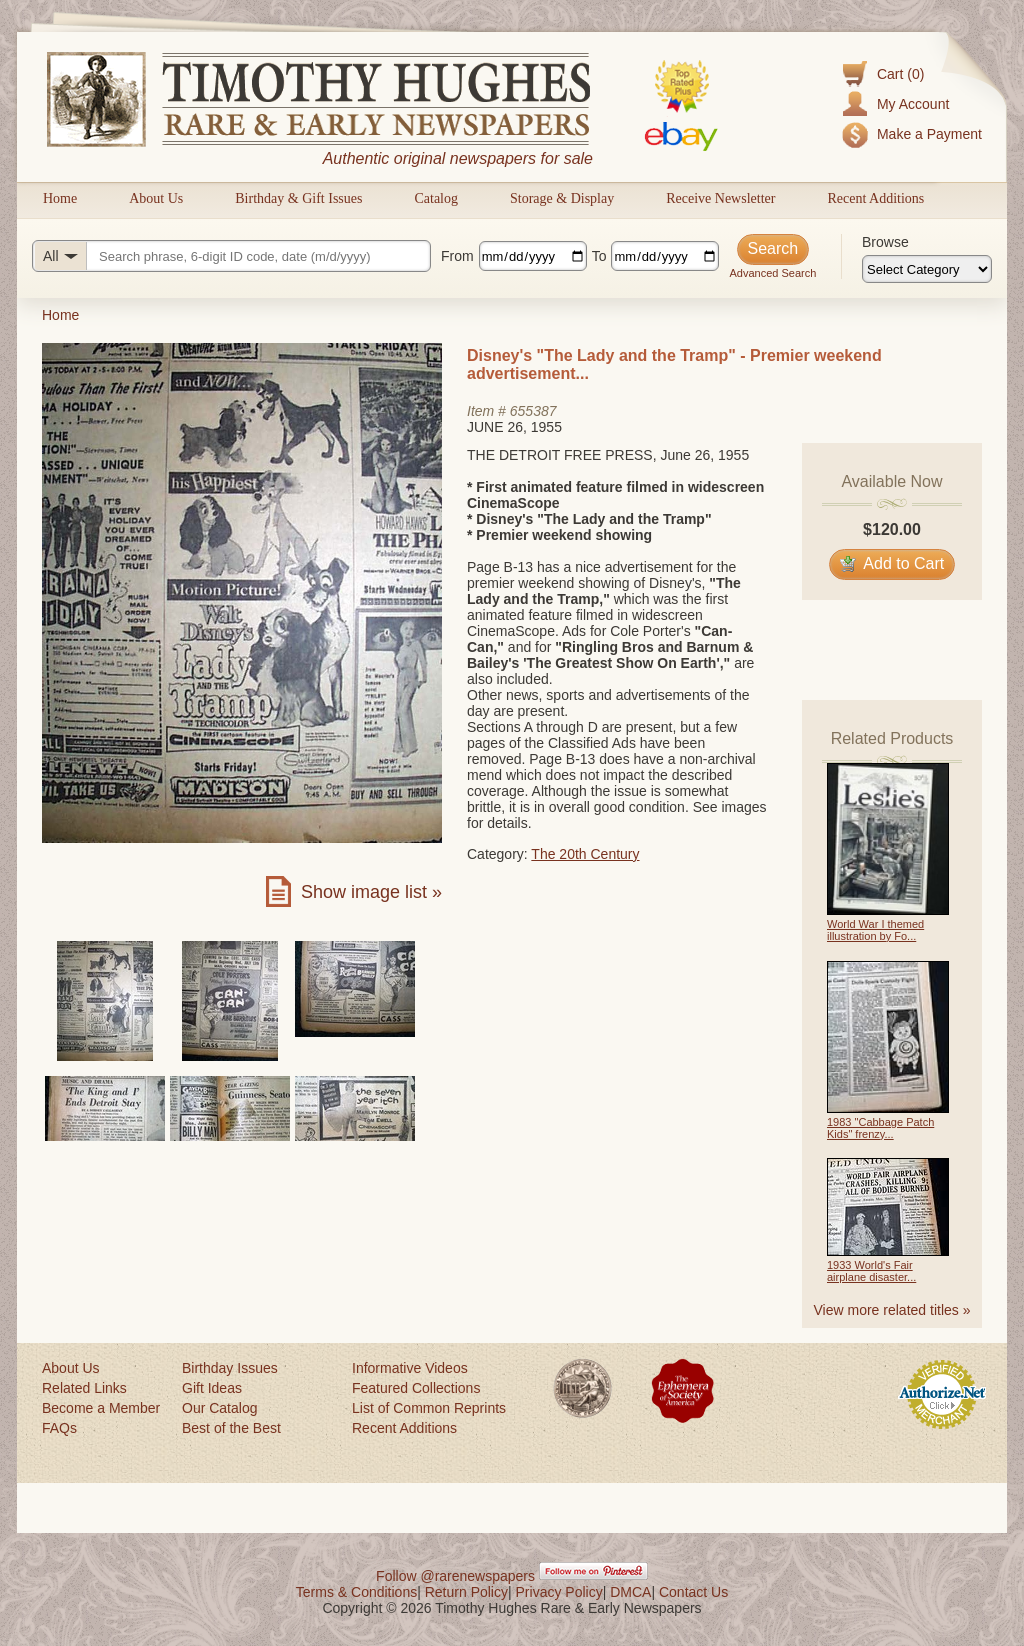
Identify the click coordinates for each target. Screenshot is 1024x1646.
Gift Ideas (212, 1388)
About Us (156, 198)
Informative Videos (410, 1368)
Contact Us (693, 1592)
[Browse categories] (927, 269)
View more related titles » (892, 1310)
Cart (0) (900, 74)
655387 (533, 411)
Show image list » (371, 892)
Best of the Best (231, 1428)
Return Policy (466, 1592)
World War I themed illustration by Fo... (875, 930)
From (457, 256)
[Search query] (231, 256)
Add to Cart (892, 563)
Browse (885, 242)
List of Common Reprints (429, 1408)
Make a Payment (929, 134)
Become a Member (101, 1408)
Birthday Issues (230, 1368)
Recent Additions (875, 198)
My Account (913, 104)
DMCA (630, 1592)
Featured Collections (416, 1388)
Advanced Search (772, 273)
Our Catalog (219, 1408)
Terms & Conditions (356, 1592)
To (599, 256)
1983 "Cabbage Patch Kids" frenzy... (880, 1128)
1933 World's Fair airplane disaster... (871, 1271)
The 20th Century (585, 854)
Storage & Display (562, 198)
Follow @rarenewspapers (455, 1576)
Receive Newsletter (720, 198)
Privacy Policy (559, 1592)
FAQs (59, 1428)
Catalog (436, 198)
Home (60, 198)
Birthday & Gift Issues (298, 198)
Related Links (84, 1388)
